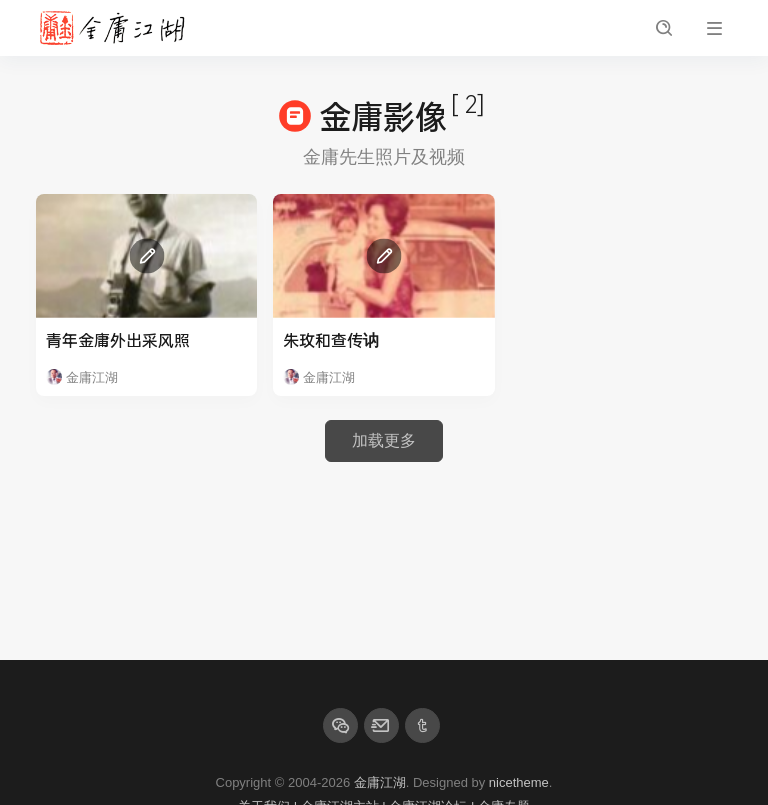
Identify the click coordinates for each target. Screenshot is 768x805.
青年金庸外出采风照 (118, 339)
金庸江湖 (380, 782)
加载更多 (384, 440)
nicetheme (519, 782)
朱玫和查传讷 (331, 339)
